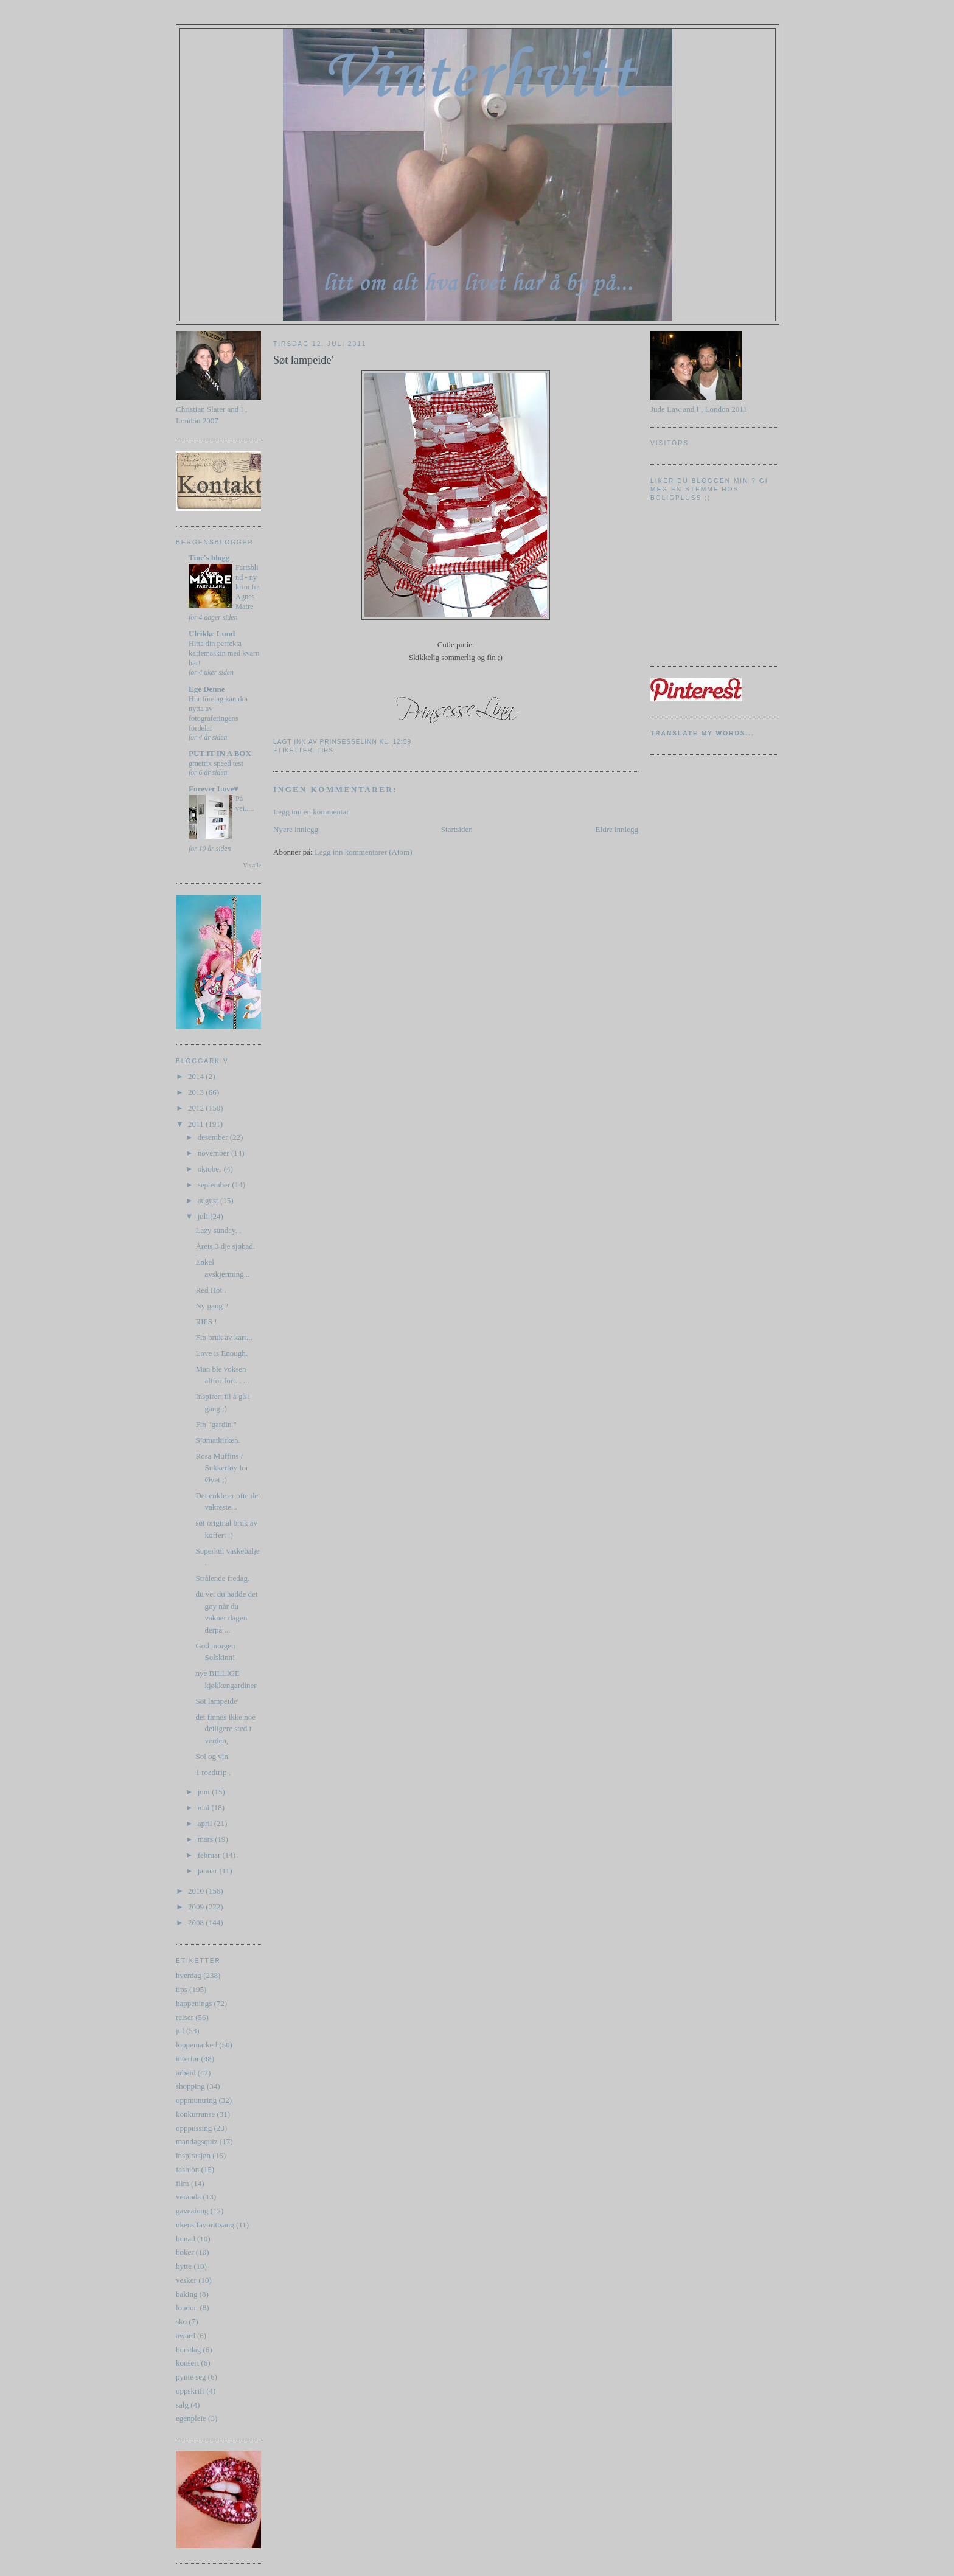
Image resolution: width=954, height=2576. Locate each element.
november (214, 1153)
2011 (197, 1123)
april (206, 1823)
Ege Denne (207, 688)
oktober (211, 1168)
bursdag (188, 2349)
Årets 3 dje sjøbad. (224, 1246)
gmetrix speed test (216, 763)
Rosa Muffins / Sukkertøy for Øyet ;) (221, 1467)
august (209, 1200)
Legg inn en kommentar (311, 811)
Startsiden (457, 829)
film (182, 2183)
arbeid (185, 2072)
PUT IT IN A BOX (220, 753)
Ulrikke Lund (212, 633)
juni (205, 1791)
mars (206, 1839)
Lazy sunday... (218, 1230)
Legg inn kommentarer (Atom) (364, 851)
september (215, 1184)
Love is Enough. (221, 1353)
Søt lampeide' (216, 1701)
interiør (187, 2058)
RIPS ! (206, 1321)
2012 (197, 1108)
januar (209, 1870)
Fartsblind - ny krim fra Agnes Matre (247, 587)
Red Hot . (210, 1289)
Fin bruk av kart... (223, 1337)
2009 (197, 1906)
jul (180, 2030)
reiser (184, 2017)
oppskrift (190, 2390)
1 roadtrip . (212, 1772)
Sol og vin (211, 1756)
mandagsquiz (197, 2141)
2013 (197, 1092)
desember (214, 1137)
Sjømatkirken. (217, 1440)
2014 (197, 1076)
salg (182, 2404)
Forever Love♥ (213, 788)
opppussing (194, 2128)
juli (204, 1216)
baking (186, 2294)
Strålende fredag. (222, 1578)
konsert (187, 2362)
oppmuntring (196, 2100)
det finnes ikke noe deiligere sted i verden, (225, 1728)
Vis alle (252, 865)
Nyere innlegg (295, 829)
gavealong (192, 2210)
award (185, 2335)
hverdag (188, 1975)
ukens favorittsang (205, 2224)
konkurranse (195, 2114)
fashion (187, 2169)
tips (181, 1989)
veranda (188, 2196)
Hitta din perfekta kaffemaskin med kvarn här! (224, 653)
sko (181, 2321)
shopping (190, 2086)
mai (205, 1807)
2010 (197, 1890)
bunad (185, 2238)
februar (210, 1854)
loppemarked (196, 2044)
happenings (194, 2003)
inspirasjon (193, 2155)
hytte (184, 2266)
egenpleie (191, 2418)
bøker (185, 2252)
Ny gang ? (211, 1305)
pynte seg (191, 2376)
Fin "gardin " (216, 1424)
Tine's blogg (209, 557)
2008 (197, 1922)
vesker (186, 2280)
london (187, 2307)
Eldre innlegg (617, 829)
